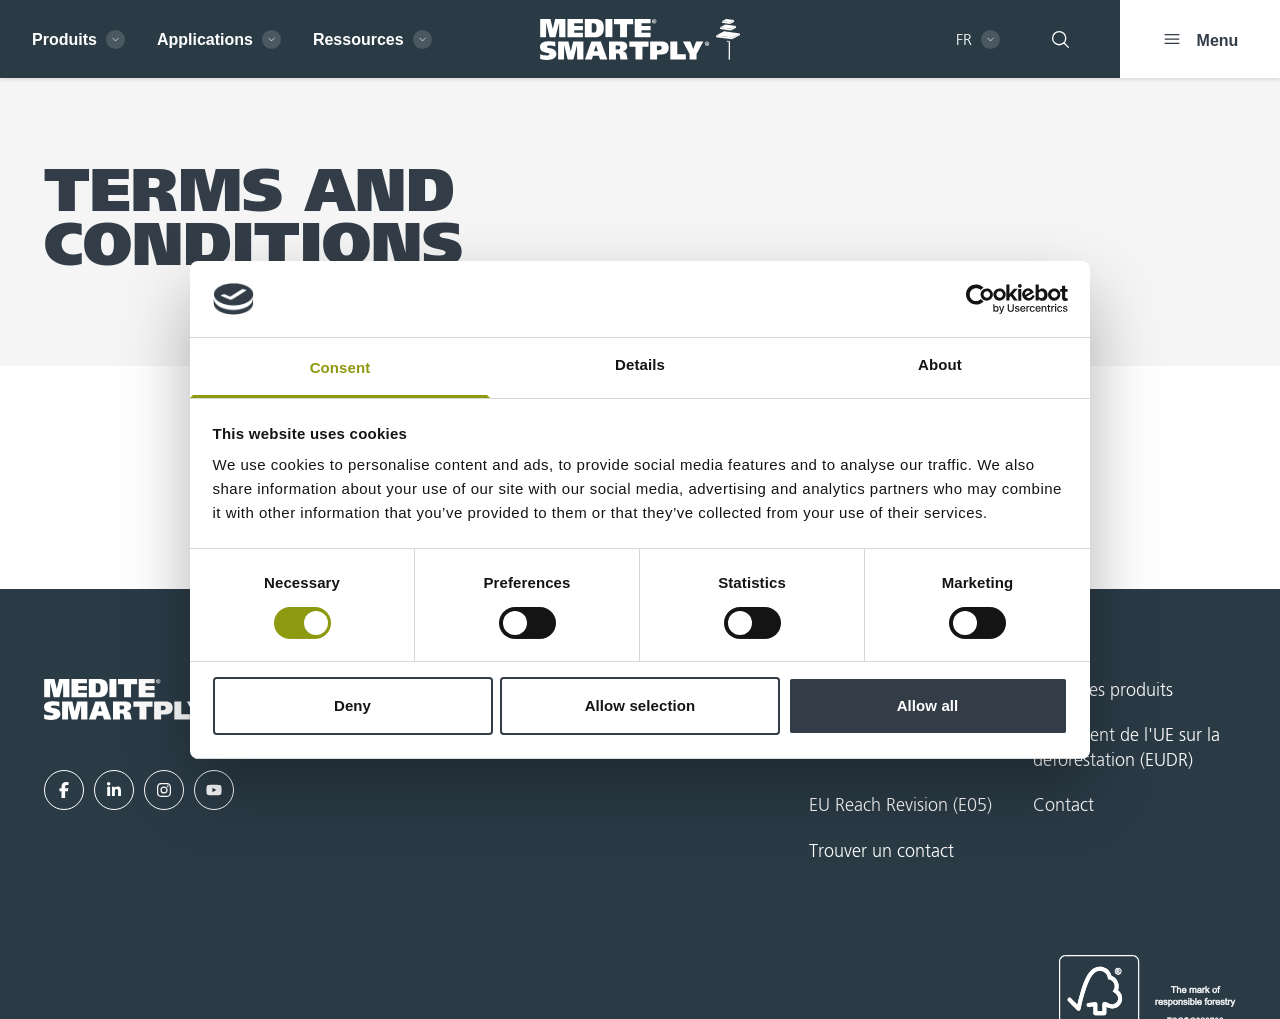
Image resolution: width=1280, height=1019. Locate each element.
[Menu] (1200, 39)
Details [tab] (640, 364)
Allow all (928, 705)
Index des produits (1103, 691)
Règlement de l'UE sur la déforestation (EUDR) (1126, 748)
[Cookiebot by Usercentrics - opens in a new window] (980, 299)
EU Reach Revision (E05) (900, 806)
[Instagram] (164, 790)
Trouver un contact (881, 852)
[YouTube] (214, 790)
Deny (352, 705)
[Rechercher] (1060, 39)
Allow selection (640, 705)
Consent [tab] (340, 367)
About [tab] (940, 364)
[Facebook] (64, 790)
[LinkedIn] (114, 790)
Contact (1063, 806)
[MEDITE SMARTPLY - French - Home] (640, 39)
